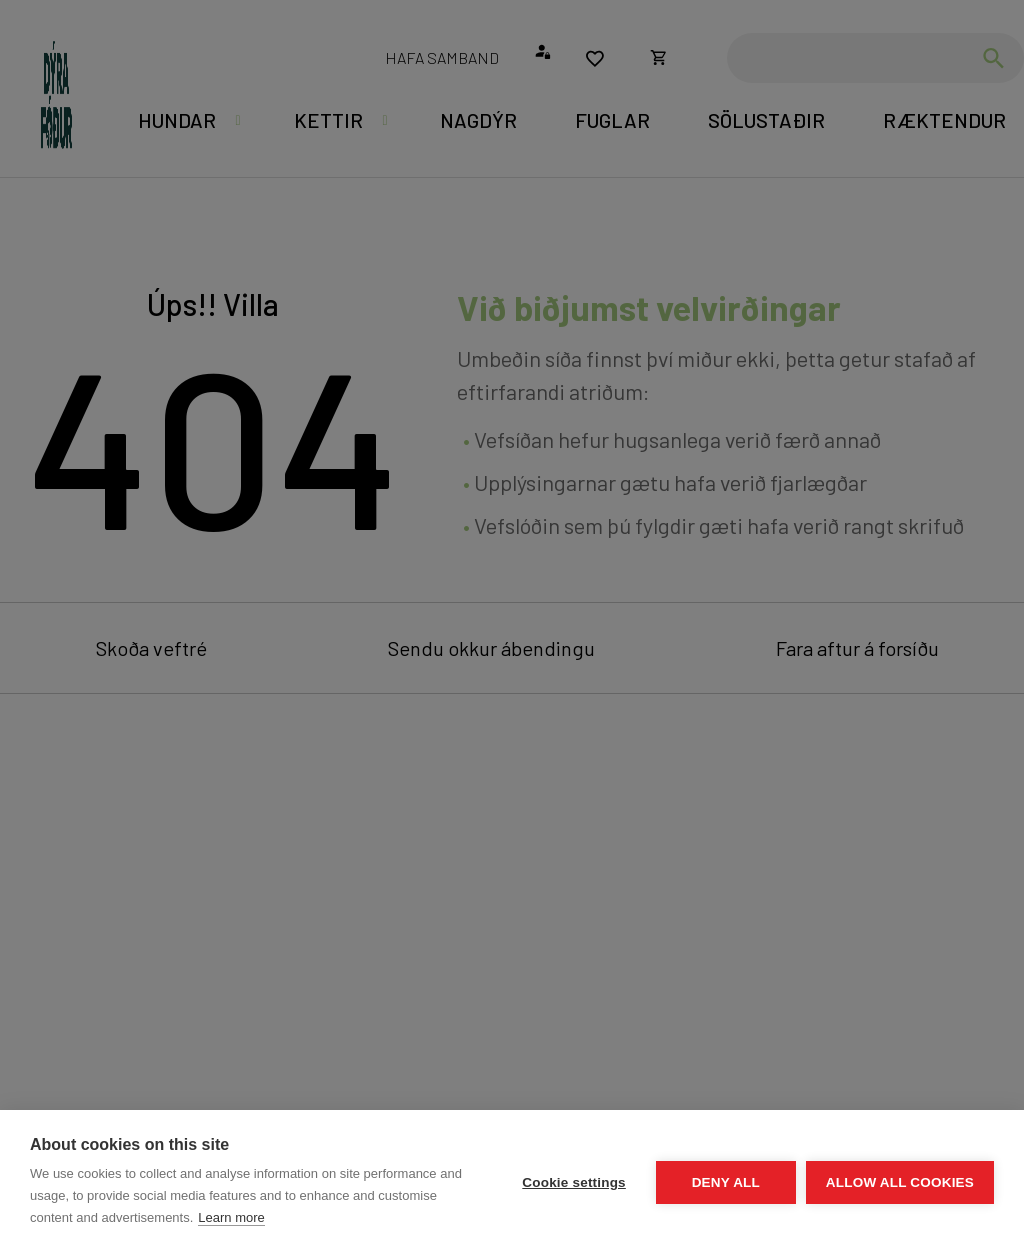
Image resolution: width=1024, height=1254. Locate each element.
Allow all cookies (900, 1182)
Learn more (231, 1217)
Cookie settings (574, 1182)
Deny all (726, 1182)
